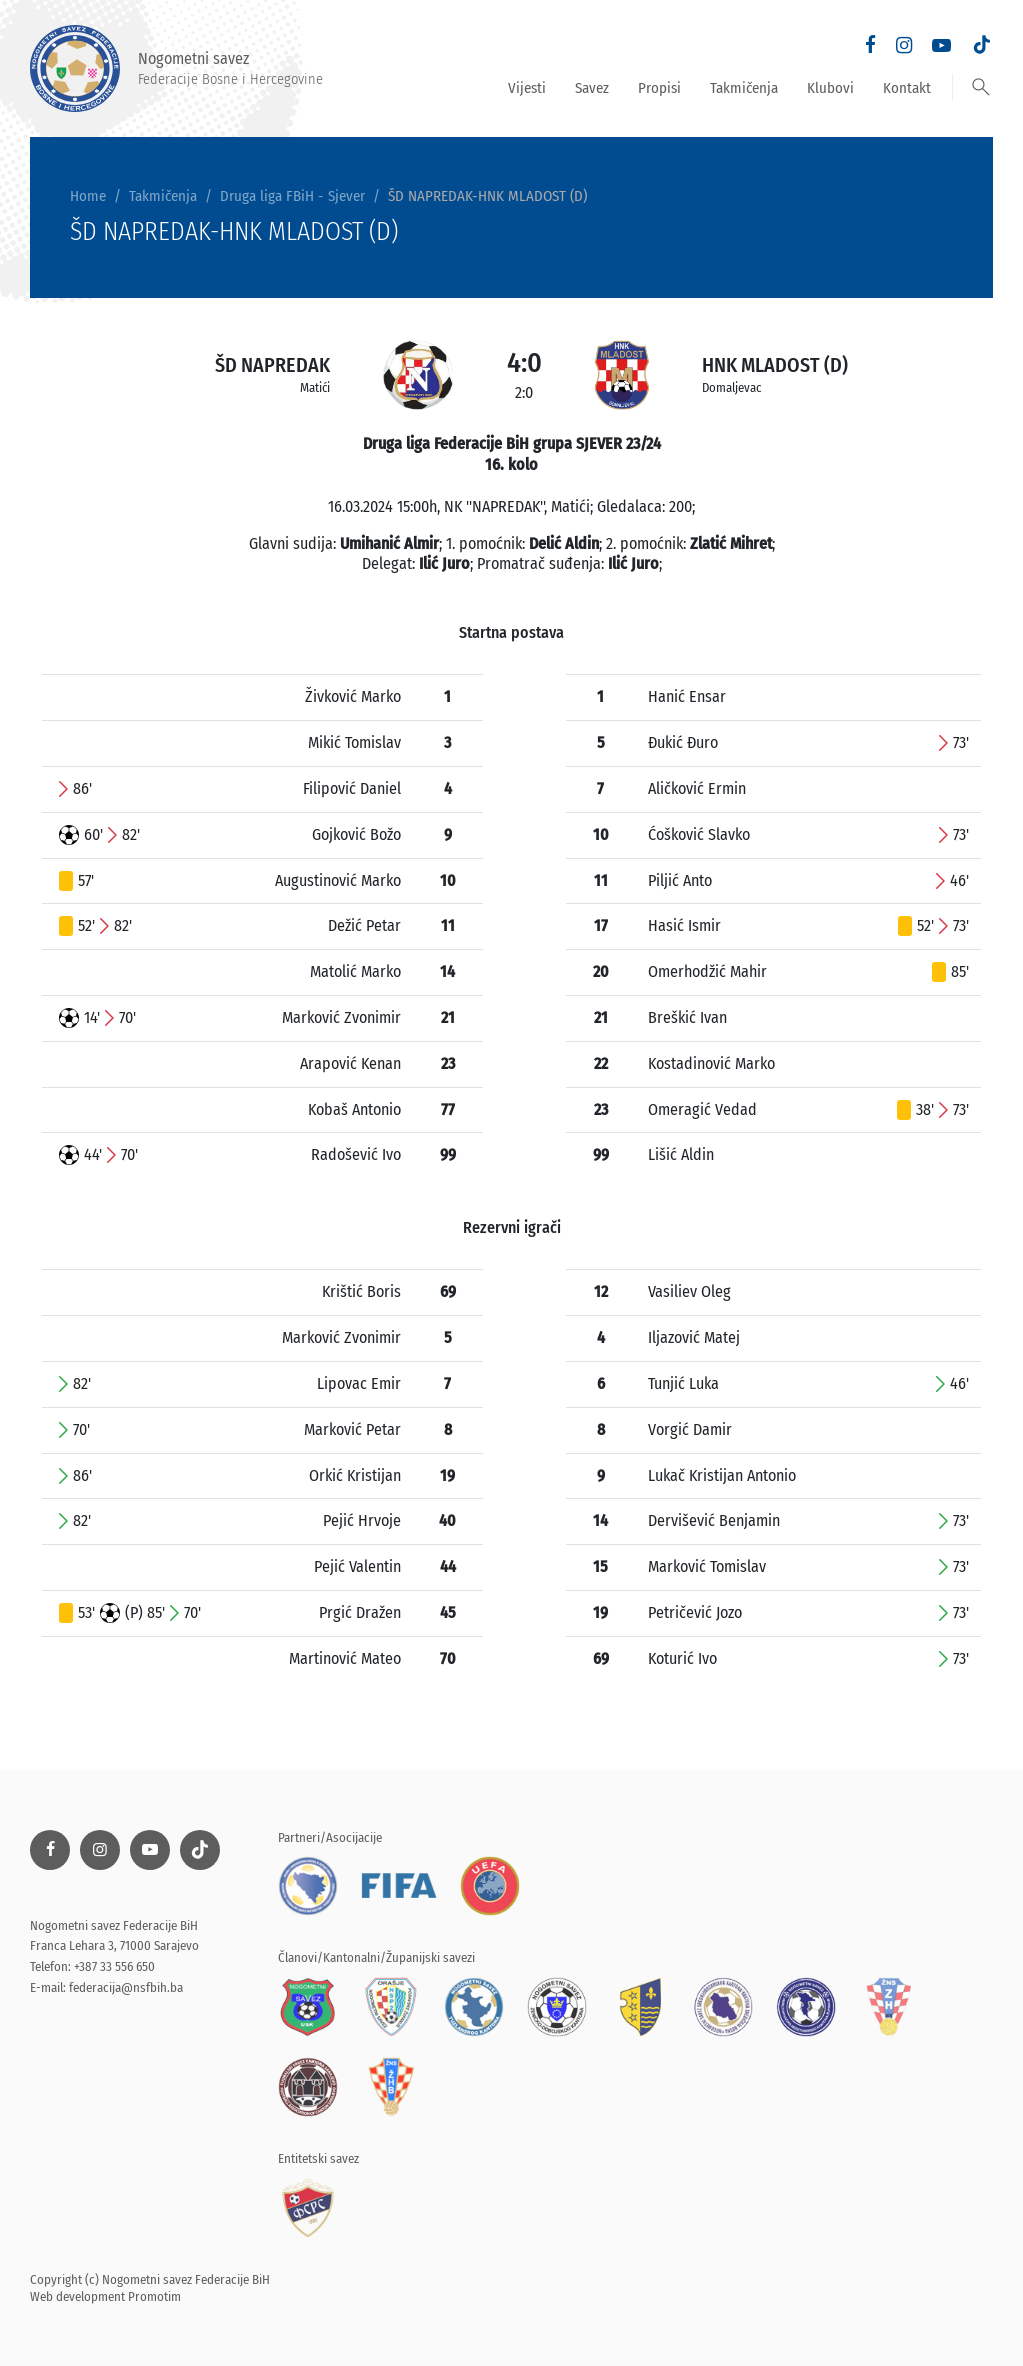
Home (88, 196)
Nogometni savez (176, 68)
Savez (592, 88)
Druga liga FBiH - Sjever (292, 196)
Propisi (659, 88)
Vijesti (527, 88)
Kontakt (907, 88)
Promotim (154, 2296)
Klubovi (830, 88)
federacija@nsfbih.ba (126, 1987)
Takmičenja (744, 88)
